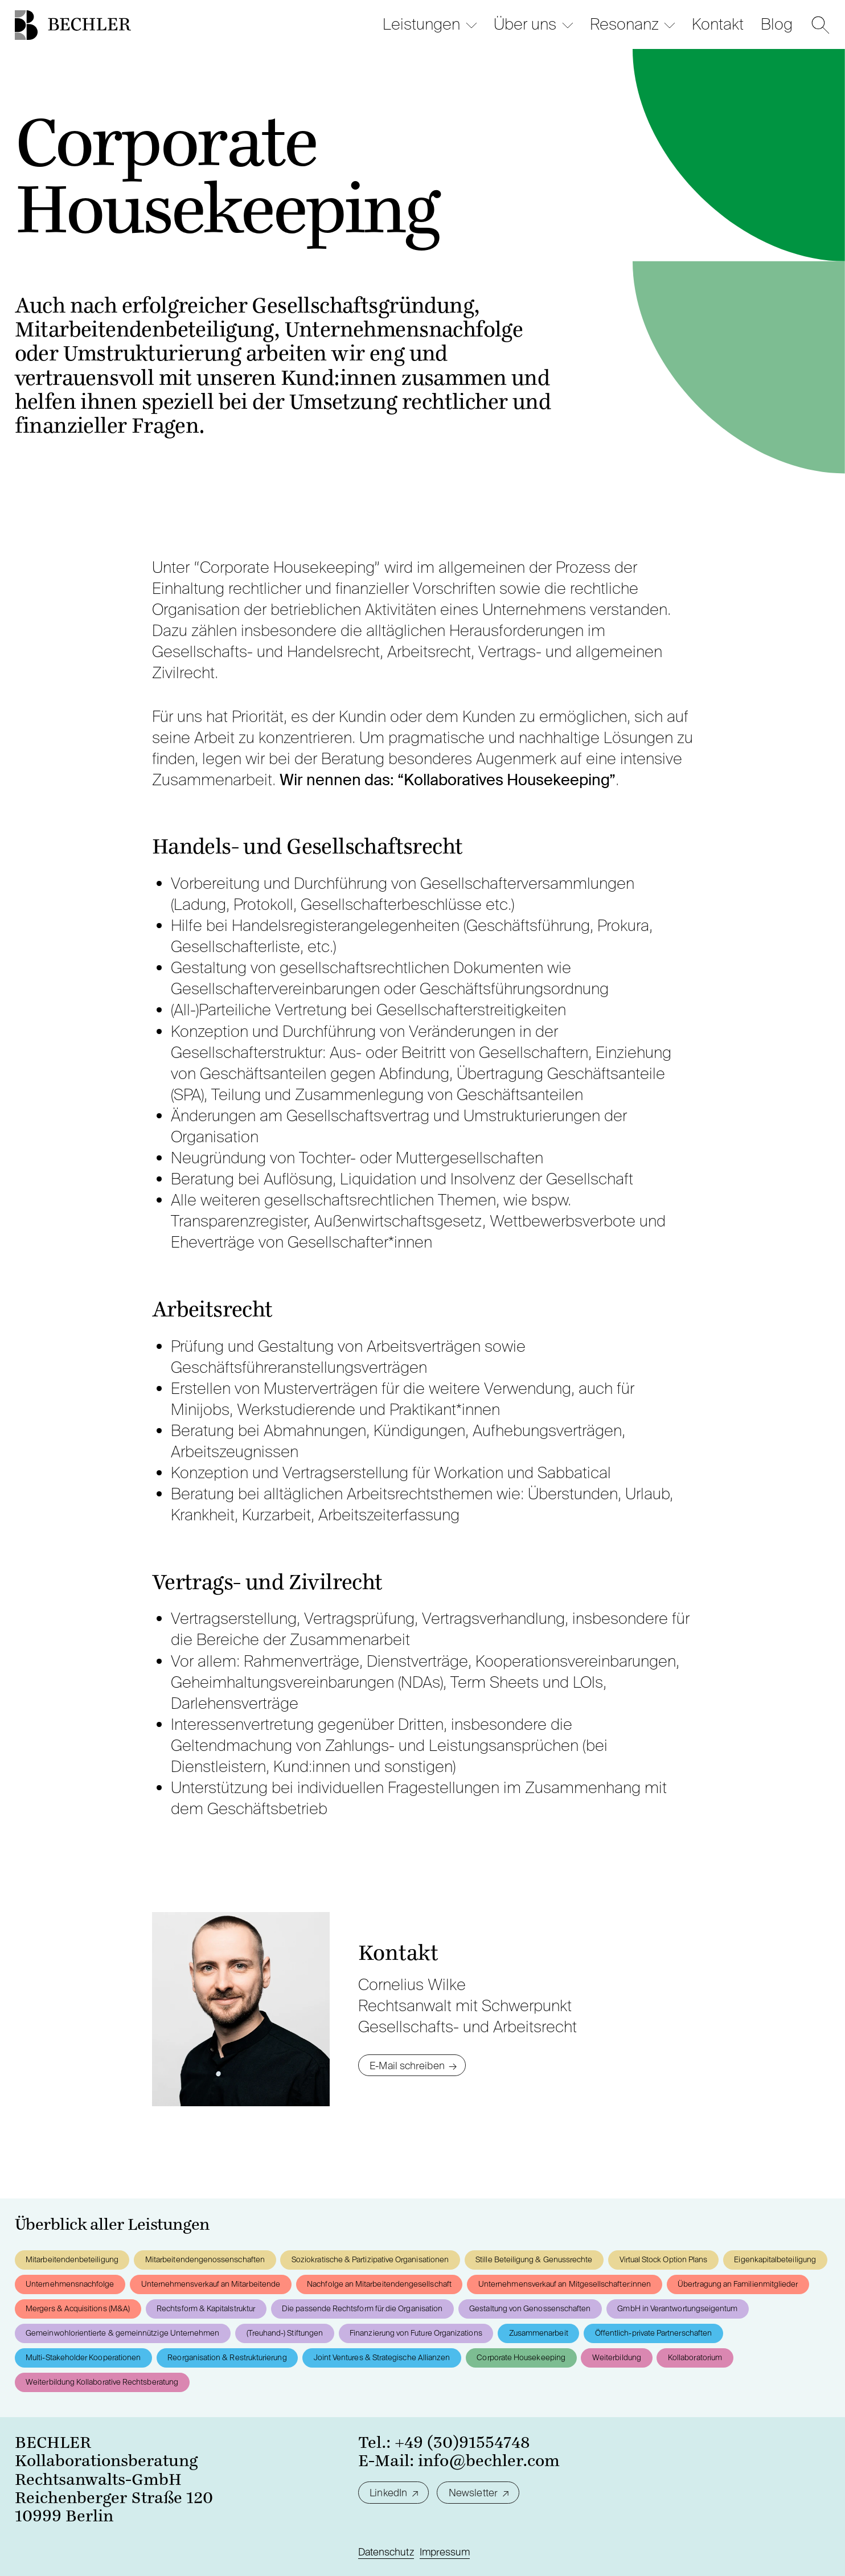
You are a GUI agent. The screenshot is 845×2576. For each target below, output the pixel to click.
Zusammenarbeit (538, 2333)
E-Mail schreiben (407, 2066)
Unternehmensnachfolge (70, 2284)
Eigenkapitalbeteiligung (775, 2259)
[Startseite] (26, 25)
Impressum (445, 2552)
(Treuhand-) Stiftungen (285, 2333)
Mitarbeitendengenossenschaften (205, 2259)
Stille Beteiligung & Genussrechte (533, 2259)
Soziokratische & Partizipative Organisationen (370, 2259)
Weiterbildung (616, 2357)
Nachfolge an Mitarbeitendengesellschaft (379, 2284)
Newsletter (473, 2493)
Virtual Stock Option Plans (664, 2259)
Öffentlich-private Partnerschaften (653, 2333)
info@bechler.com (489, 2461)
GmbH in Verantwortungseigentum (677, 2308)
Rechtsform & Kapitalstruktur (206, 2308)
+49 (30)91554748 (462, 2442)
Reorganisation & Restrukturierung (226, 2357)
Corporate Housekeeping (521, 2357)
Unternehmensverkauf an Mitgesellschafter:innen (564, 2284)
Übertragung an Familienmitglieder (738, 2284)
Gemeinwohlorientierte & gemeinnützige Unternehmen (122, 2333)
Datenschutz (386, 2552)
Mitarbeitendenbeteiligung (72, 2259)
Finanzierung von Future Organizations (416, 2333)
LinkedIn (388, 2493)
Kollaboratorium (695, 2357)
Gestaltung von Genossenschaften (529, 2308)
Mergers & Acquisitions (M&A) (78, 2308)
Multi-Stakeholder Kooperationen (83, 2357)
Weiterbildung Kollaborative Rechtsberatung (102, 2382)
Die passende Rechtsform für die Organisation (362, 2308)
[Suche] (821, 25)
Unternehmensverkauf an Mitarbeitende (210, 2284)
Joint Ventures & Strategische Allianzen (382, 2357)
